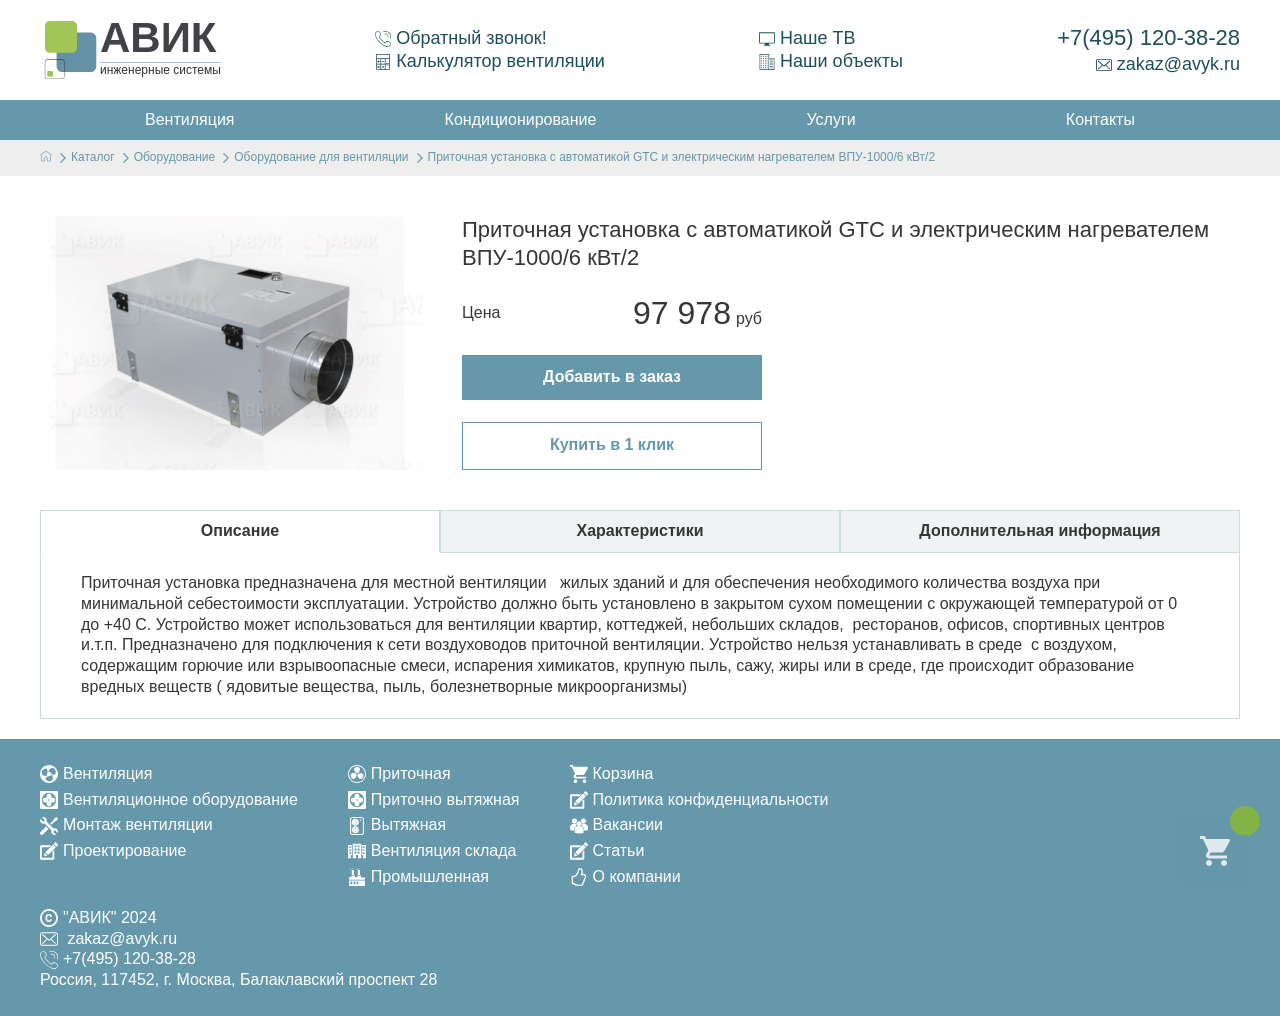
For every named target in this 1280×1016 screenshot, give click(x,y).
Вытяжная (397, 824)
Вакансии (617, 824)
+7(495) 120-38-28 (1148, 37)
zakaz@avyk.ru (1168, 64)
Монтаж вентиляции (126, 824)
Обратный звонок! (461, 38)
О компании (625, 876)
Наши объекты (831, 61)
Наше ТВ (807, 38)
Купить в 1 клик (612, 444)
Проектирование (113, 850)
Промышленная (418, 876)
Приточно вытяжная (434, 799)
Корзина (612, 773)
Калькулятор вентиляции (490, 61)
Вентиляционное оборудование (169, 799)
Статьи (607, 850)
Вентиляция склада (432, 850)
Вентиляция (96, 773)
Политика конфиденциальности (699, 799)
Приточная (399, 773)
